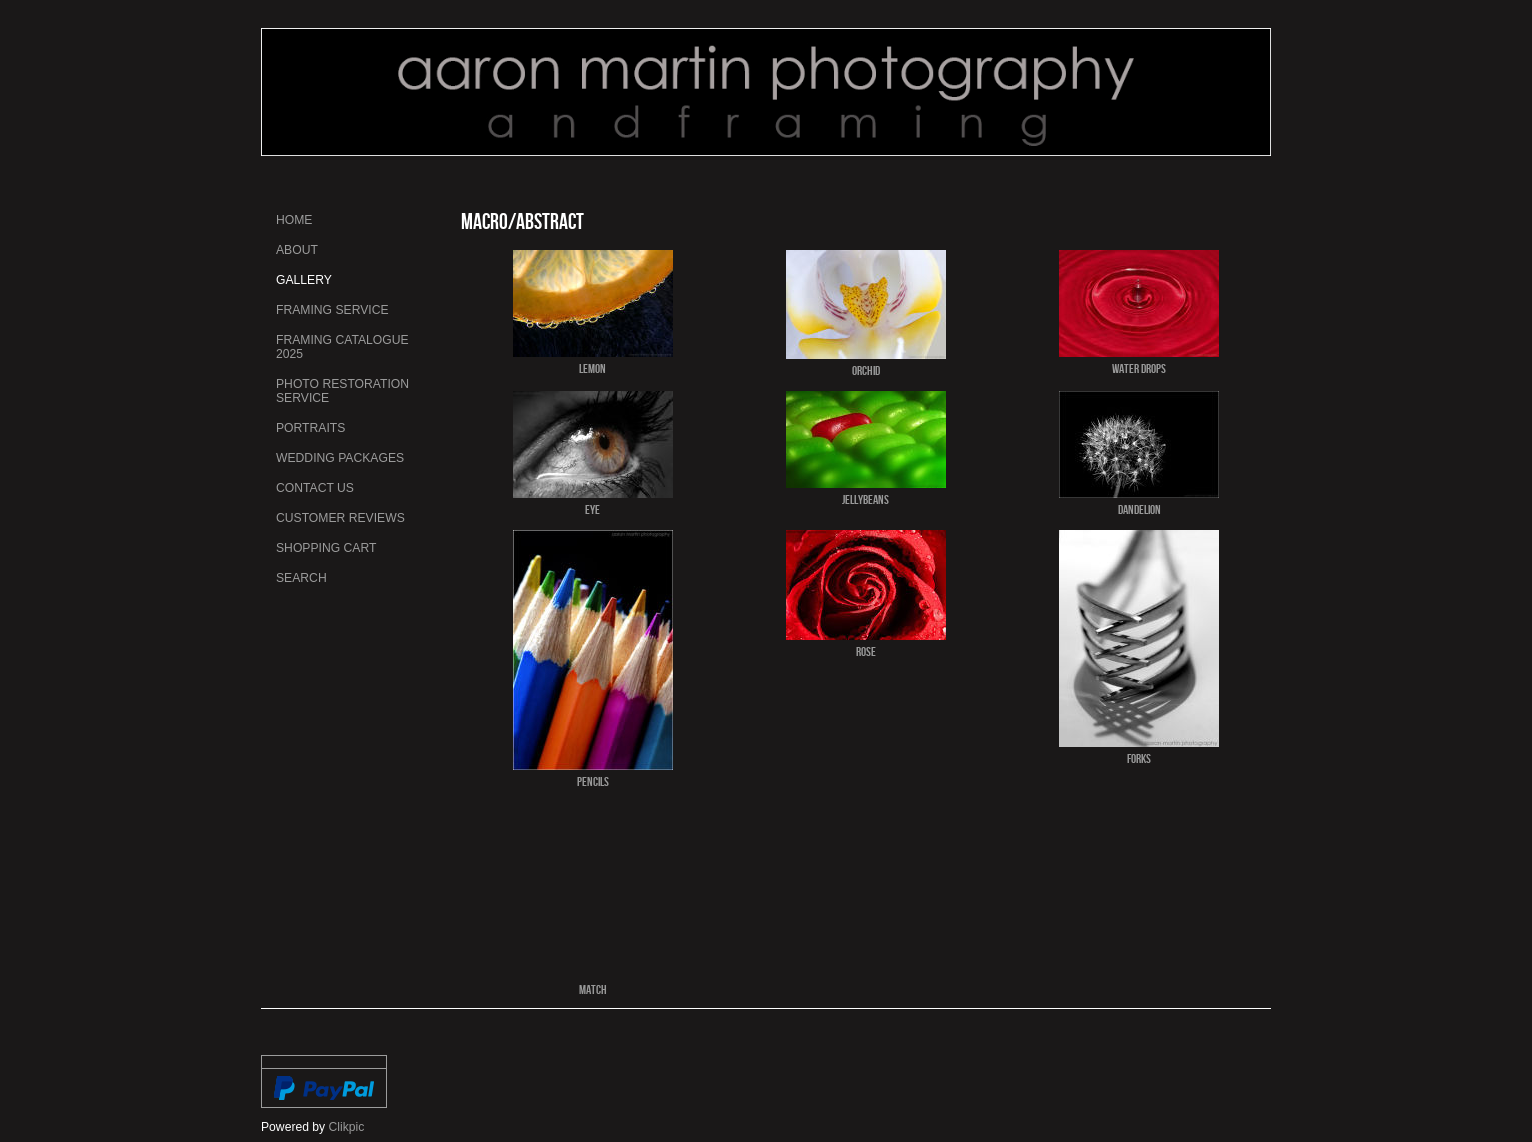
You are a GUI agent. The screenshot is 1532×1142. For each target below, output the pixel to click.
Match (593, 989)
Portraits (310, 428)
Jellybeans (865, 499)
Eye (592, 509)
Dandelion (1139, 509)
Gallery (304, 280)
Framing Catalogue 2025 (342, 347)
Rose (866, 651)
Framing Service (332, 310)
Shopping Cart (326, 548)
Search (301, 578)
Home (294, 220)
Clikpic (347, 1127)
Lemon (592, 368)
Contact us (315, 488)
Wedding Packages (340, 458)
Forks (1139, 758)
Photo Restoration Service (342, 391)
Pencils (593, 781)
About (297, 250)
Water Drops (1139, 368)
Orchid (866, 370)
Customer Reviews (340, 518)
